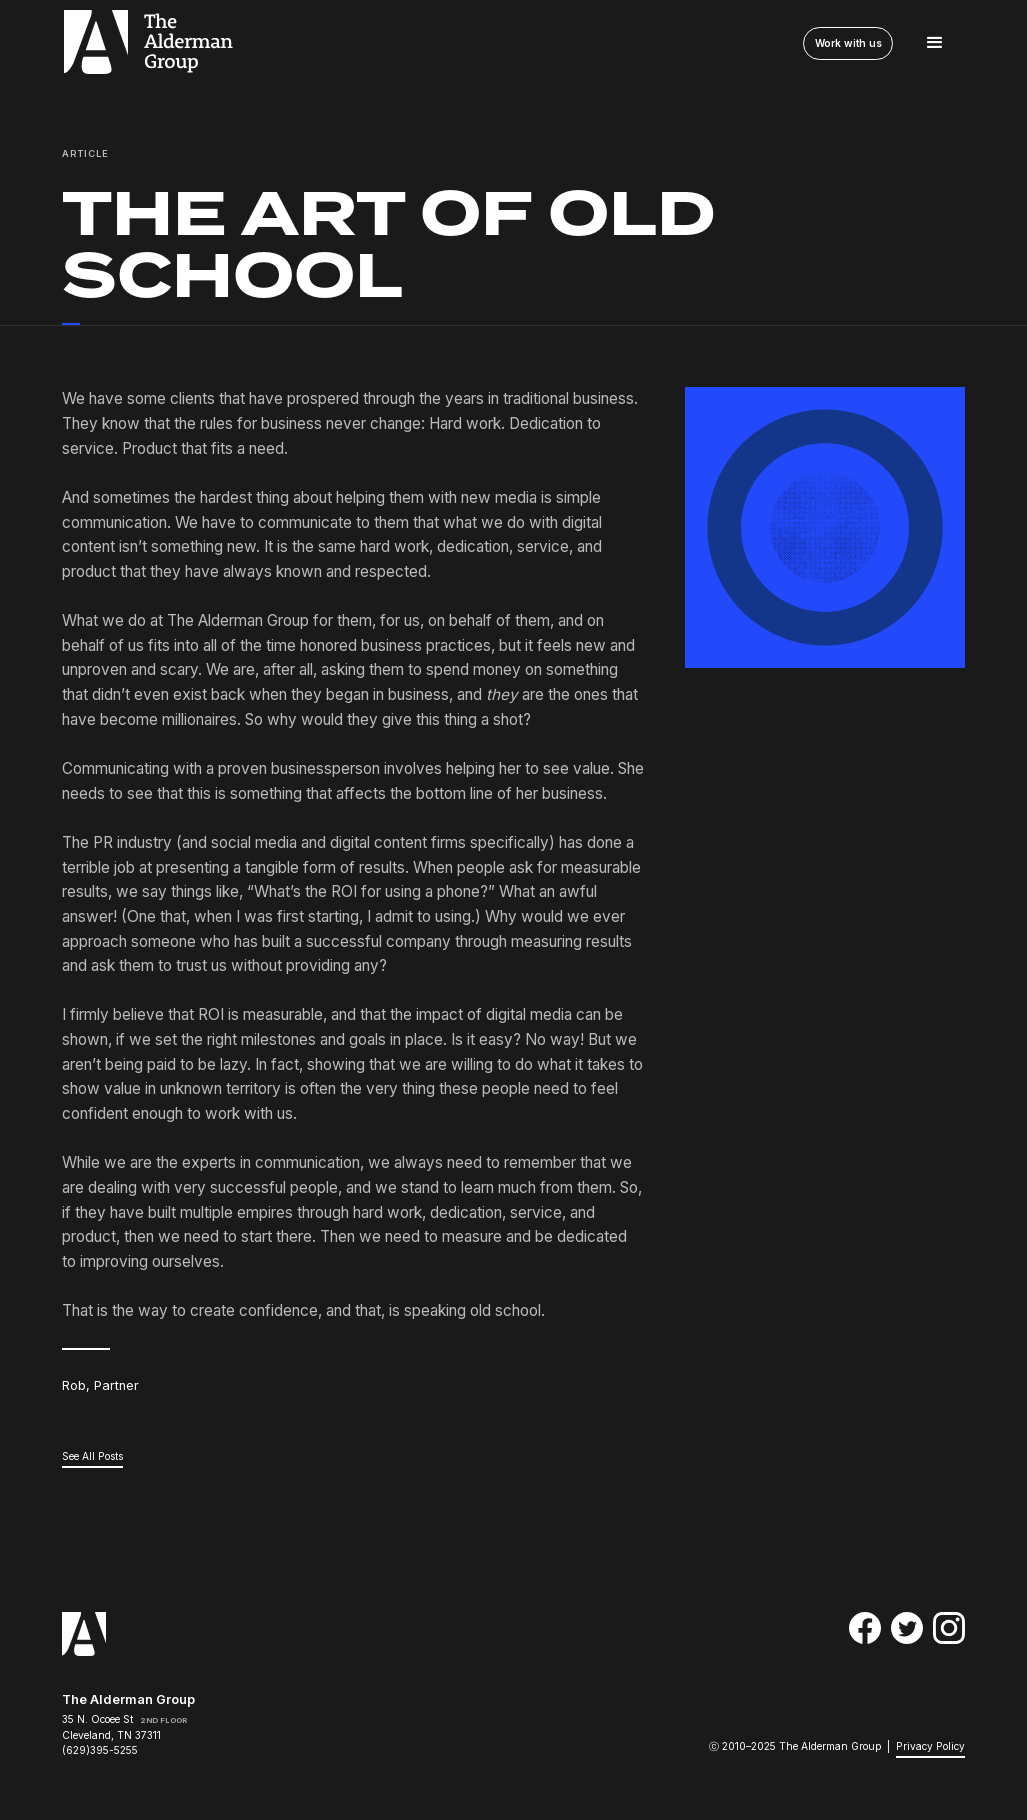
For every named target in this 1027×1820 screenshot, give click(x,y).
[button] (935, 43)
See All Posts (92, 1456)
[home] (147, 43)
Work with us (847, 43)
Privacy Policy (930, 1746)
